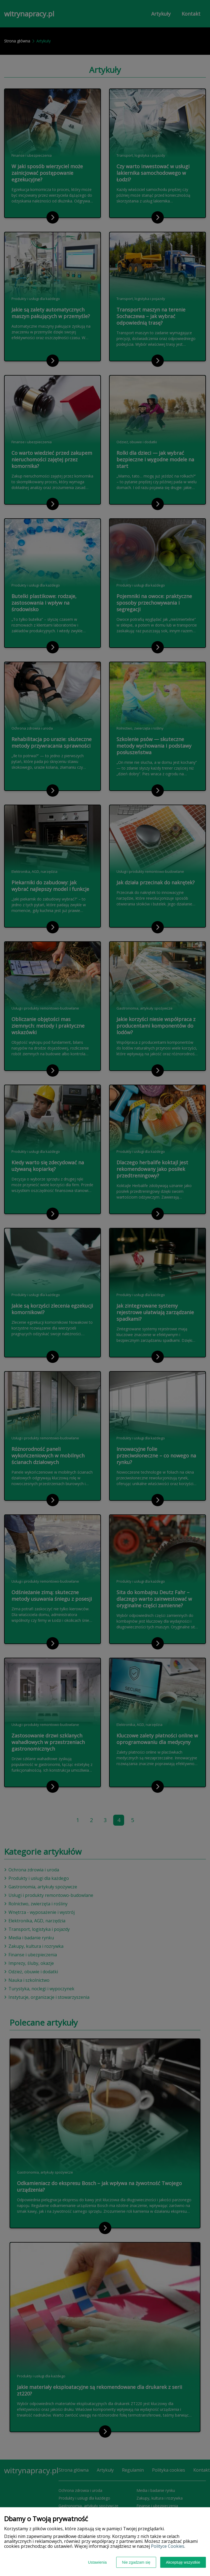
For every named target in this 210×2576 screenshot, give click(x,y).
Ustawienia (97, 2562)
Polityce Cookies (167, 2546)
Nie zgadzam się (136, 2562)
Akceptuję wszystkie (183, 2562)
